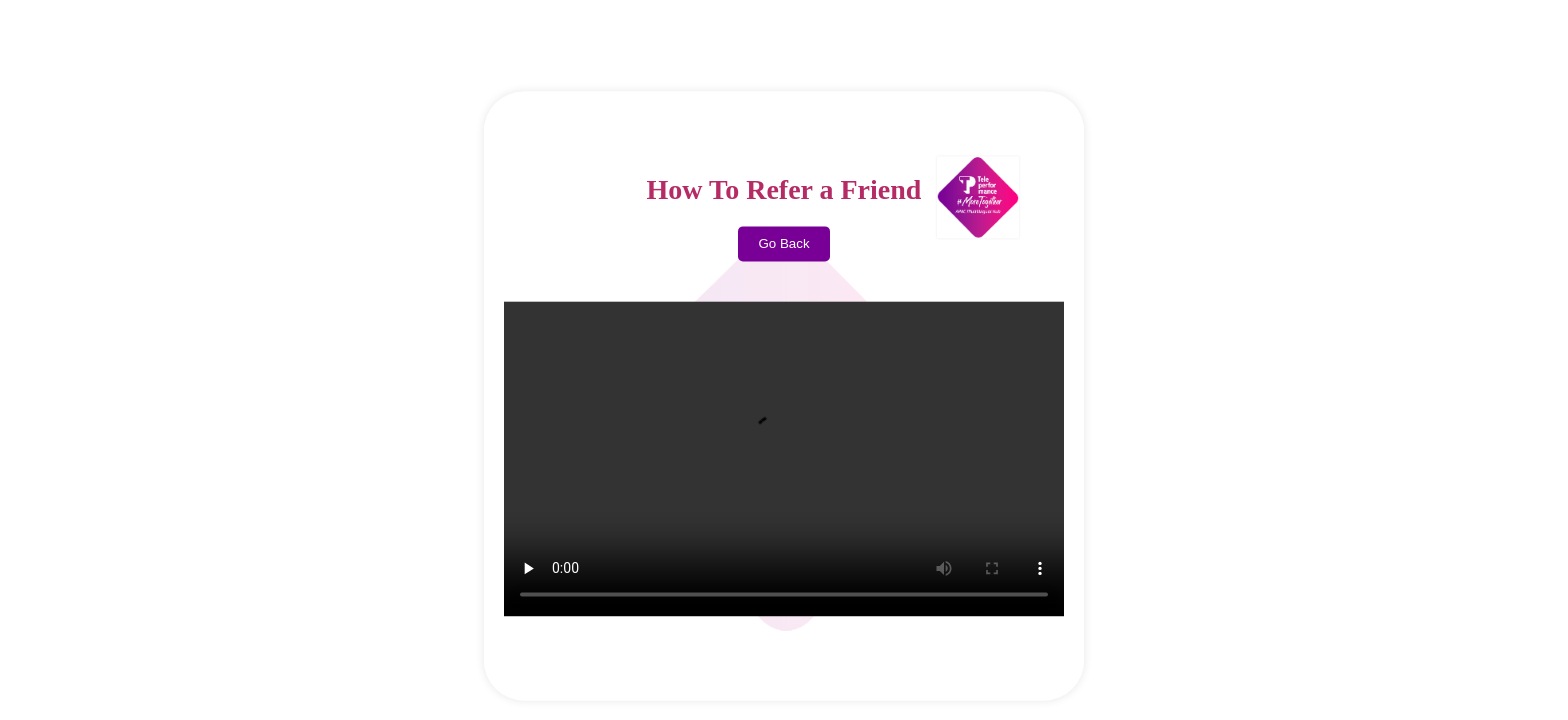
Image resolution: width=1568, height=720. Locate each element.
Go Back (783, 244)
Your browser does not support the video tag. (784, 459)
